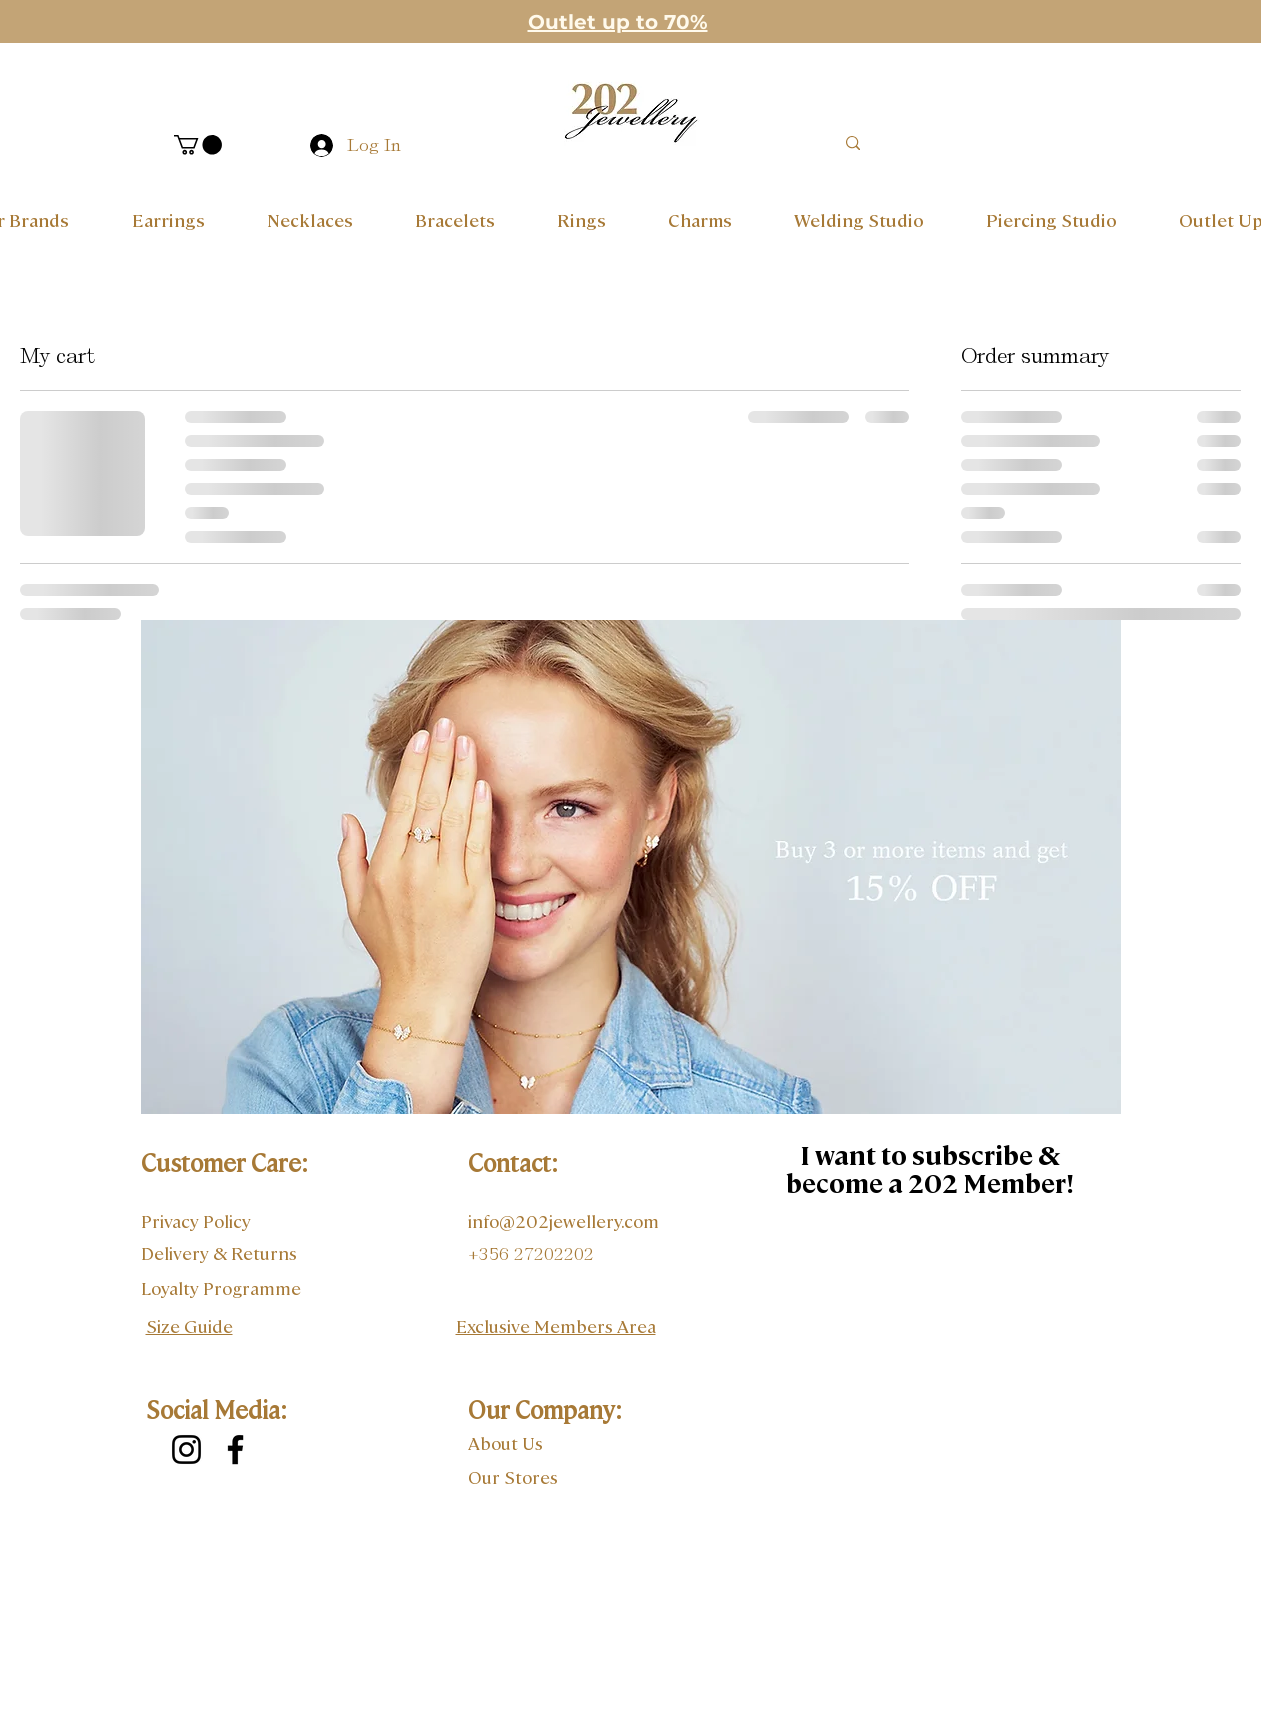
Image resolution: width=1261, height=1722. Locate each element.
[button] (198, 145)
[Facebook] (235, 1449)
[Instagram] (186, 1449)
